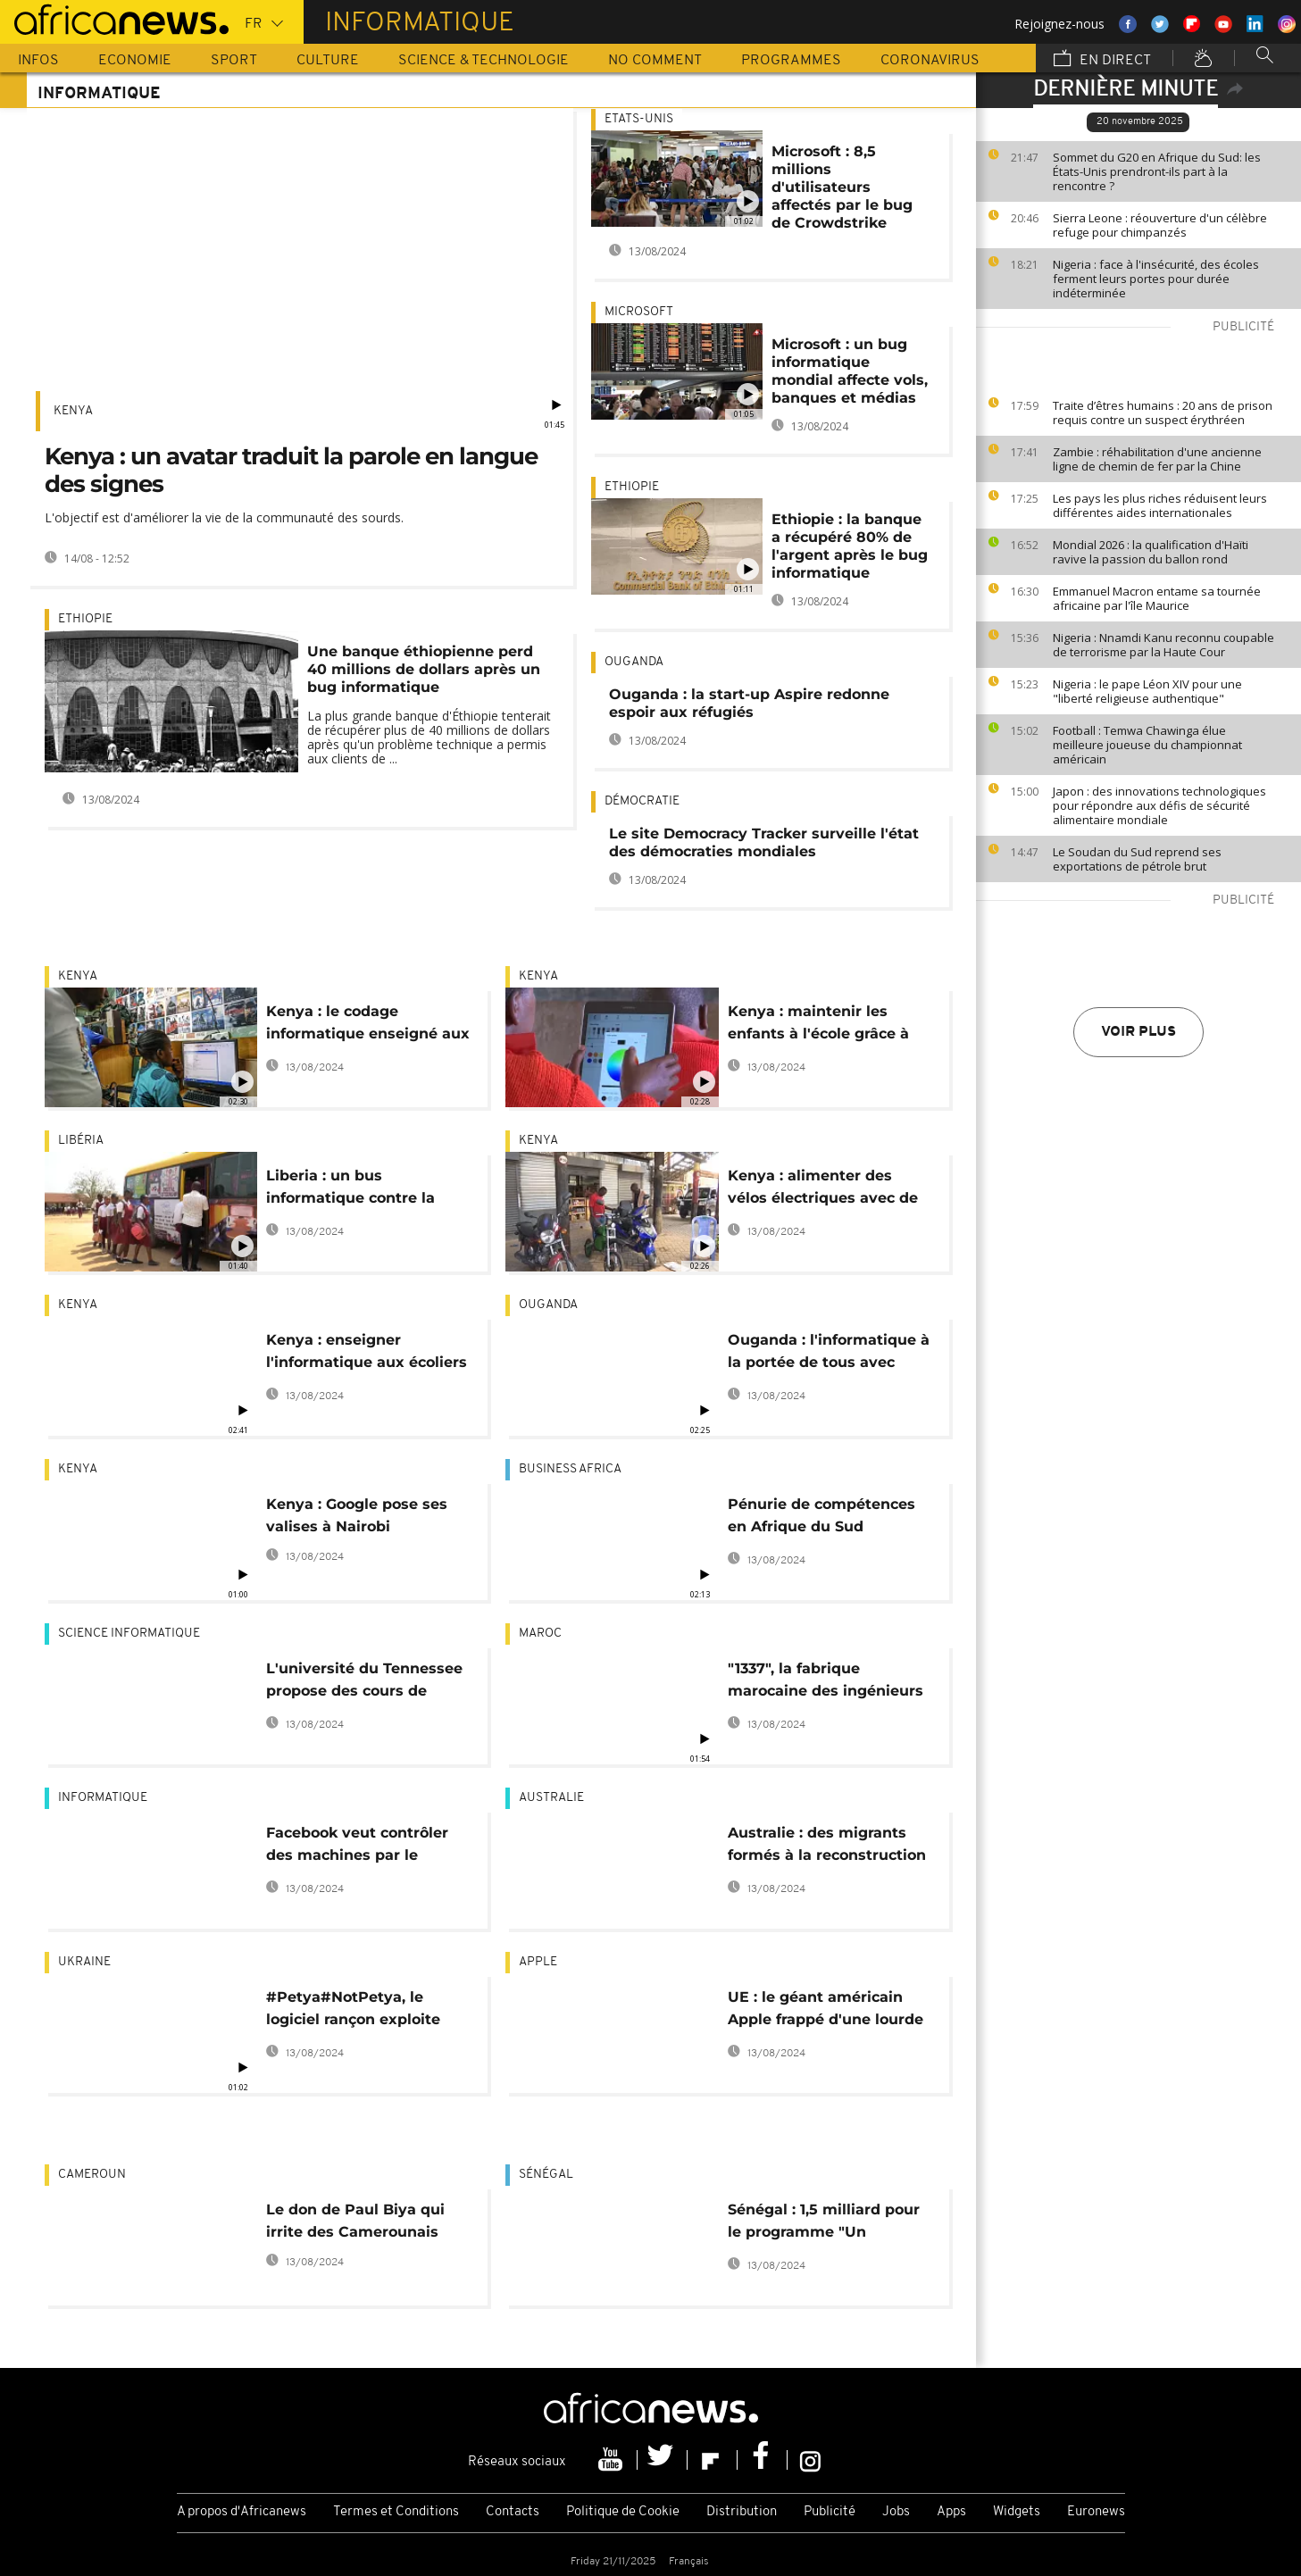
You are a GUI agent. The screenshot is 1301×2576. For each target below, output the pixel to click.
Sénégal (546, 2174)
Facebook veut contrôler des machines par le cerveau (357, 1847)
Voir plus (1138, 1032)
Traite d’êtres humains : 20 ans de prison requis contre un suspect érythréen (1162, 412)
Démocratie (642, 801)
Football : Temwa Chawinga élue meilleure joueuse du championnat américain (1147, 744)
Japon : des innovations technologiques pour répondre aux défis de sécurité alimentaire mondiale (1159, 805)
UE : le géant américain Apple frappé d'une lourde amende (825, 2011)
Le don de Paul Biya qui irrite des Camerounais (355, 2220)
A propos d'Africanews (241, 2512)
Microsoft (639, 312)
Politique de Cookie (623, 2512)
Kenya (73, 411)
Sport (234, 61)
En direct (1102, 60)
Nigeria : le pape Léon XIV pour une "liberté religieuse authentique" (1147, 691)
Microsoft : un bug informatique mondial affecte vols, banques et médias (849, 371)
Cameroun (92, 2174)
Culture (327, 61)
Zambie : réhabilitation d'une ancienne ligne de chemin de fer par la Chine (1157, 459)
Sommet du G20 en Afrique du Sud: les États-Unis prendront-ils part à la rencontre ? (1157, 171)
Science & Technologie (483, 61)
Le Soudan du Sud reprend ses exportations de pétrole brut (1137, 859)
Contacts (512, 2512)
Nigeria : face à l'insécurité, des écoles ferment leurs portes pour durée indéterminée (1156, 278)
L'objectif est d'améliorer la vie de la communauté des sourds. (224, 517)
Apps (951, 2512)
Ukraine (84, 1962)
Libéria (81, 1140)
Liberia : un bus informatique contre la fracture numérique (350, 1190)
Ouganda (634, 662)
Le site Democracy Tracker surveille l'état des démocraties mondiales (764, 842)
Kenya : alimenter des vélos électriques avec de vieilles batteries (823, 1190)
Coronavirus (930, 61)
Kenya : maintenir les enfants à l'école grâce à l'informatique (818, 1025)
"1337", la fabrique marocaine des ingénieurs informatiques (825, 1682)
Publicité (829, 2512)
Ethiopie (85, 619)
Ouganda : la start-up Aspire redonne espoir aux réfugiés (749, 703)
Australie (551, 1798)
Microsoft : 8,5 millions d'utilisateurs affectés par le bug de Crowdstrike (842, 187)
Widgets (1016, 2512)
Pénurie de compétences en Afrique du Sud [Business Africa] (821, 1518)
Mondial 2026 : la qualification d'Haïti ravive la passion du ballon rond (1150, 552)
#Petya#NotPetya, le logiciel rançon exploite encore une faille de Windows (353, 2011)
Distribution (741, 2512)
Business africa (570, 1469)
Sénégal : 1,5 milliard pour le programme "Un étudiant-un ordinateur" (824, 2224)
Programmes (791, 61)
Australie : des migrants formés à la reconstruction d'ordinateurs (827, 1847)
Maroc (540, 1633)
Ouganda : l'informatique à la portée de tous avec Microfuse (829, 1354)
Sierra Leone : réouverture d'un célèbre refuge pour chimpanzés (1160, 225)
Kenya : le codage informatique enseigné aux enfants (368, 1025)
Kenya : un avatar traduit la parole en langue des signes (291, 470)
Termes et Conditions (396, 2512)
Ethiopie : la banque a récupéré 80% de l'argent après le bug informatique (849, 546)
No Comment (655, 61)
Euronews (1096, 2512)
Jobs (896, 2512)
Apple (538, 1962)
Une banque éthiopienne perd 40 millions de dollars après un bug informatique (423, 669)
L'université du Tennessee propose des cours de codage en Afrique (364, 1682)
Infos (38, 61)
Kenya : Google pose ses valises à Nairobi (356, 1515)
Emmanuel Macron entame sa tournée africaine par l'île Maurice (1157, 598)
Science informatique (129, 1633)
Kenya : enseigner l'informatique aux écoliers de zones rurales (366, 1354)
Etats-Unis (639, 119)
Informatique (102, 1798)
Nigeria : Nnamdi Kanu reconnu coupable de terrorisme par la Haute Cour (1163, 644)
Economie (134, 61)
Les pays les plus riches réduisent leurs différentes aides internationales (1160, 505)
